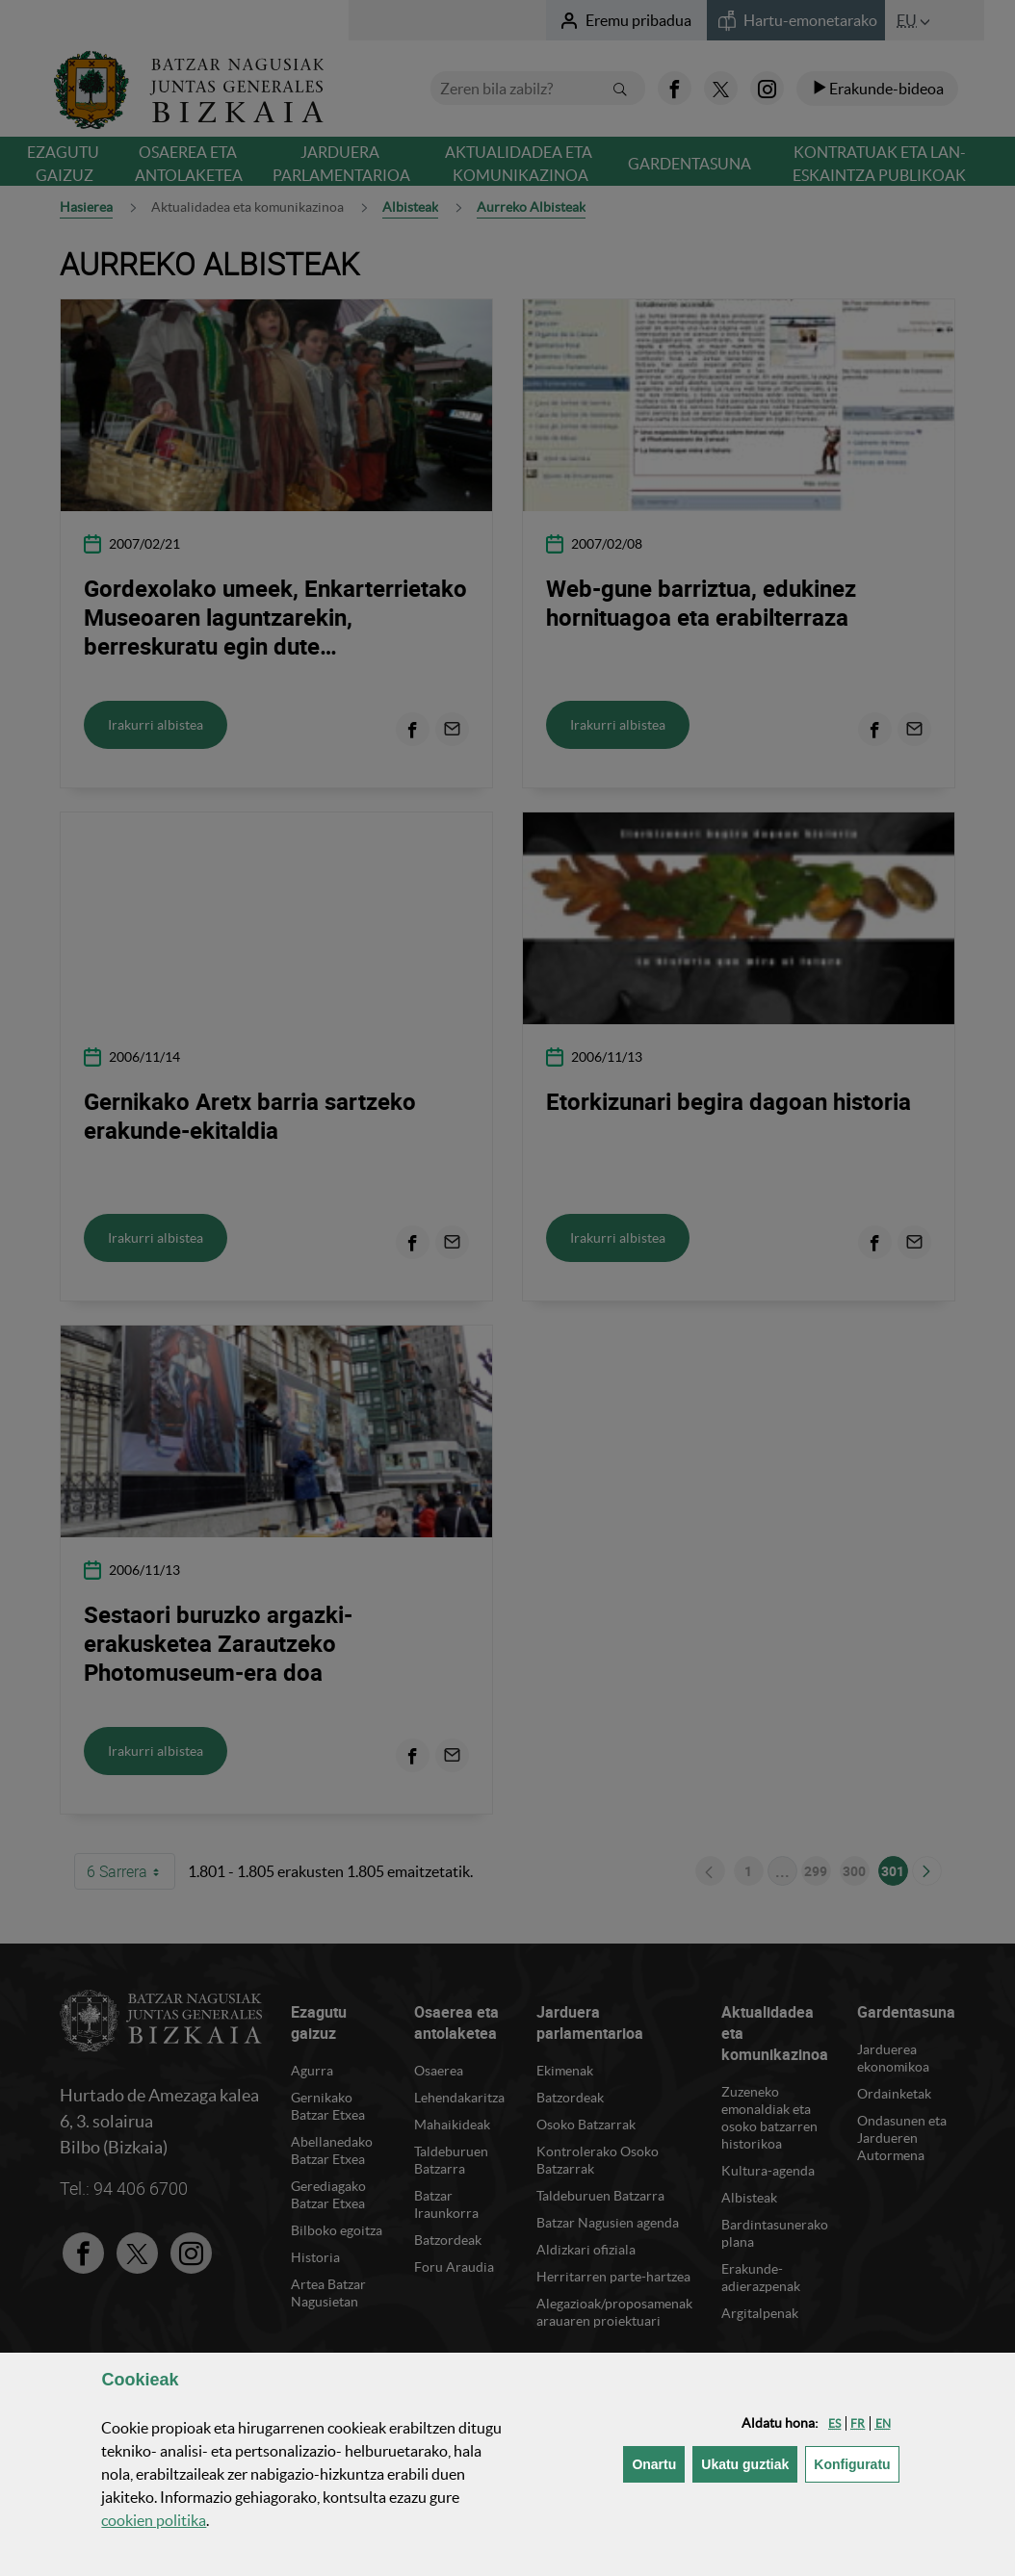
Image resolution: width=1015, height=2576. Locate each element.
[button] (834, 2423)
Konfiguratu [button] (856, 2463)
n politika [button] (153, 2520)
